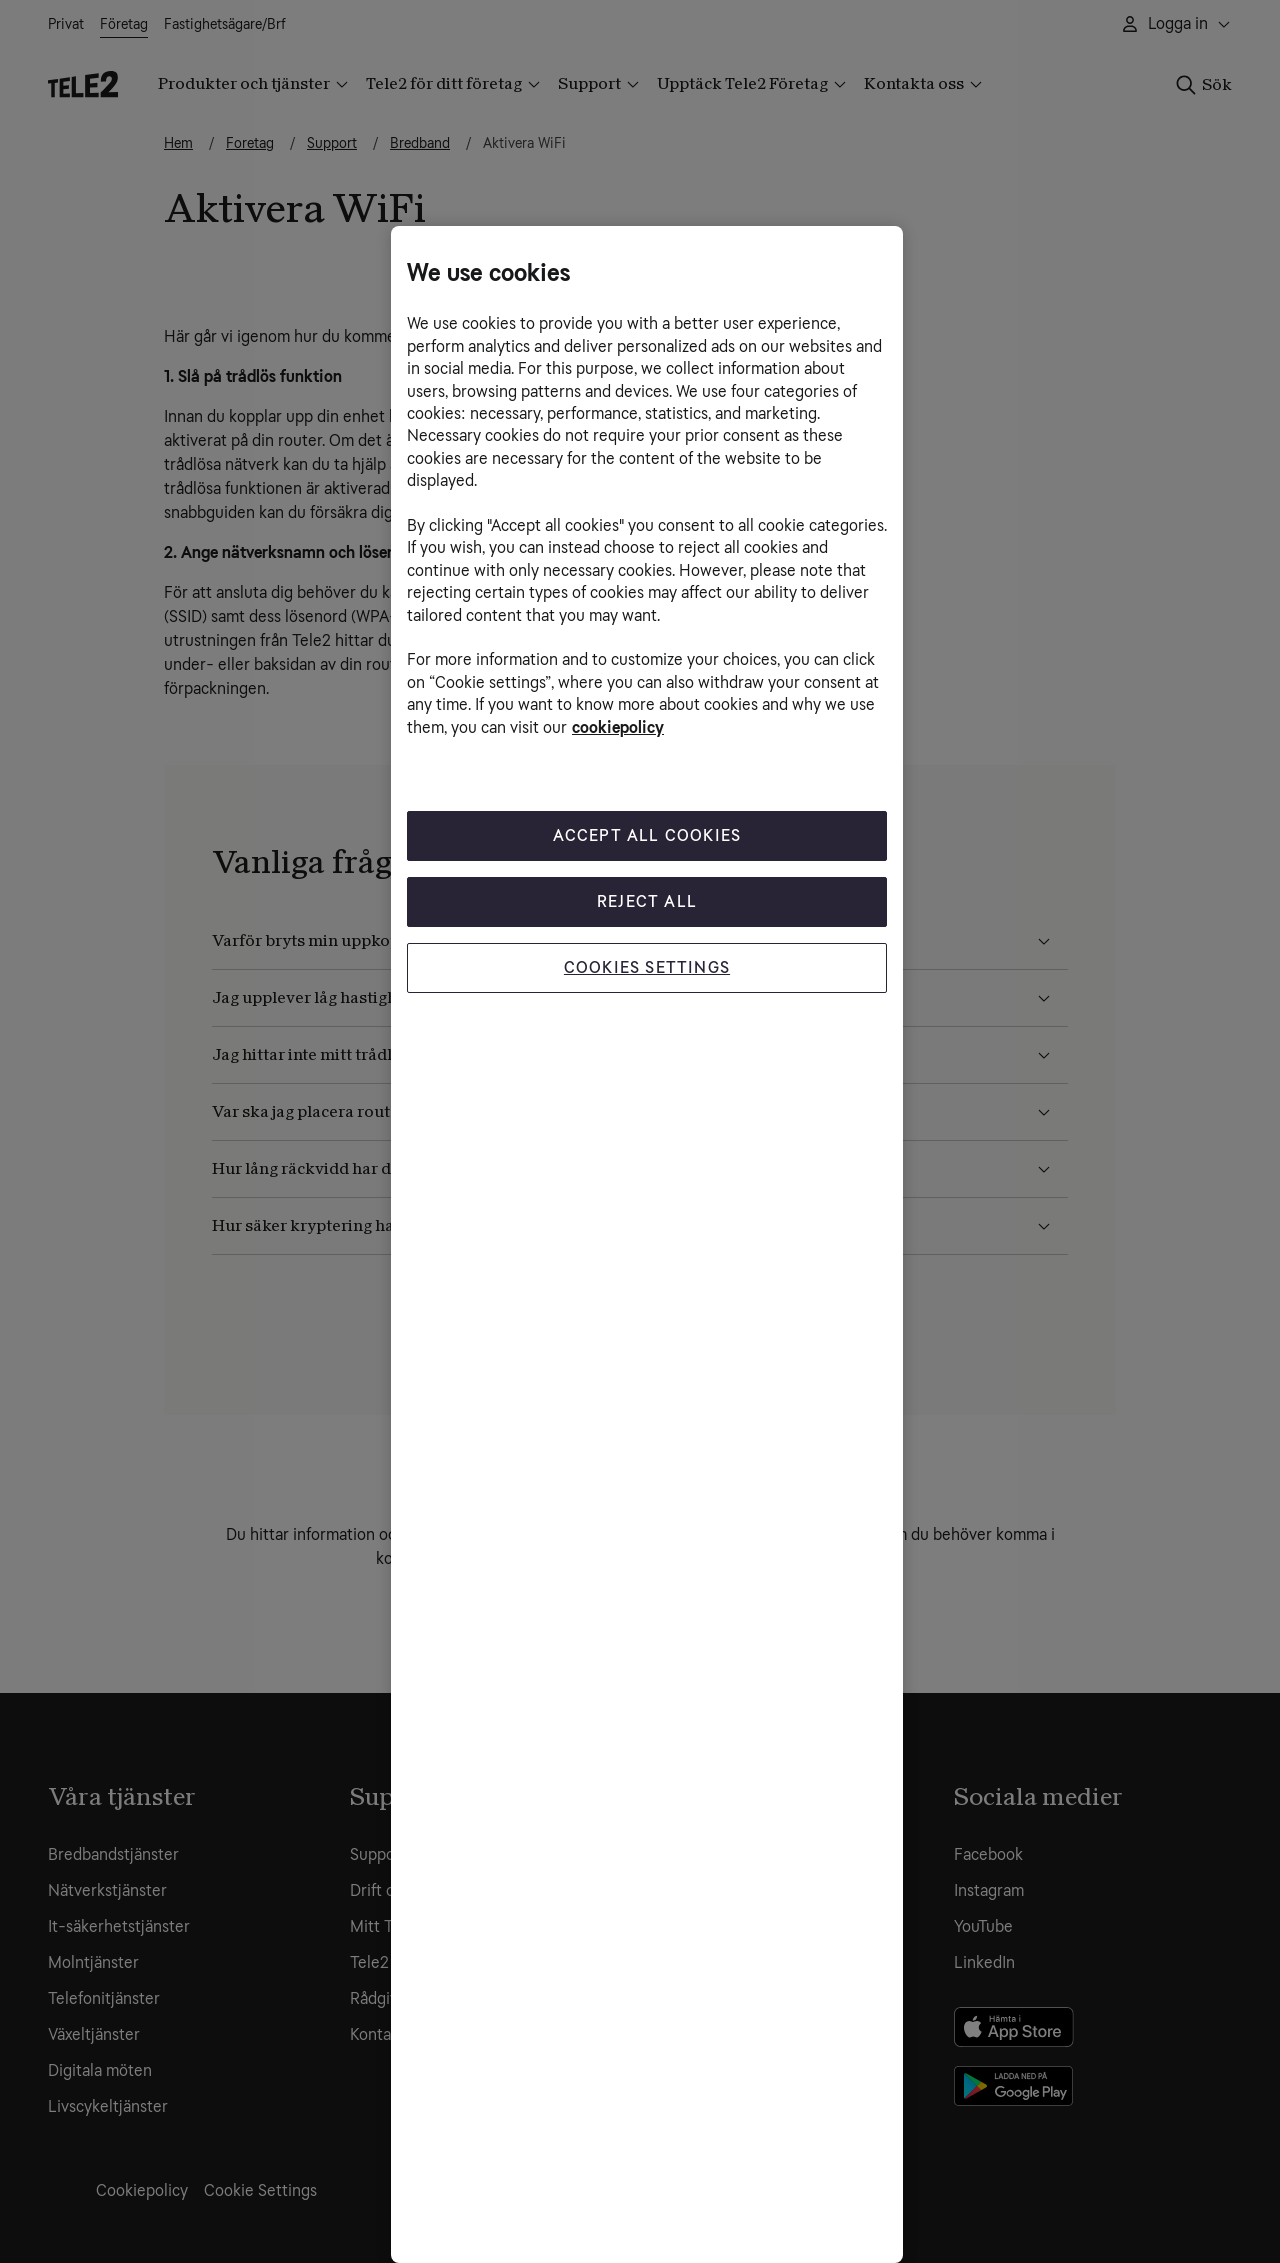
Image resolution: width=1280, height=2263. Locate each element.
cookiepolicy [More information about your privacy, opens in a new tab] (618, 727)
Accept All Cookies (647, 835)
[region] (647, 1244)
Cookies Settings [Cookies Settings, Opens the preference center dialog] (647, 967)
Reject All (647, 901)
